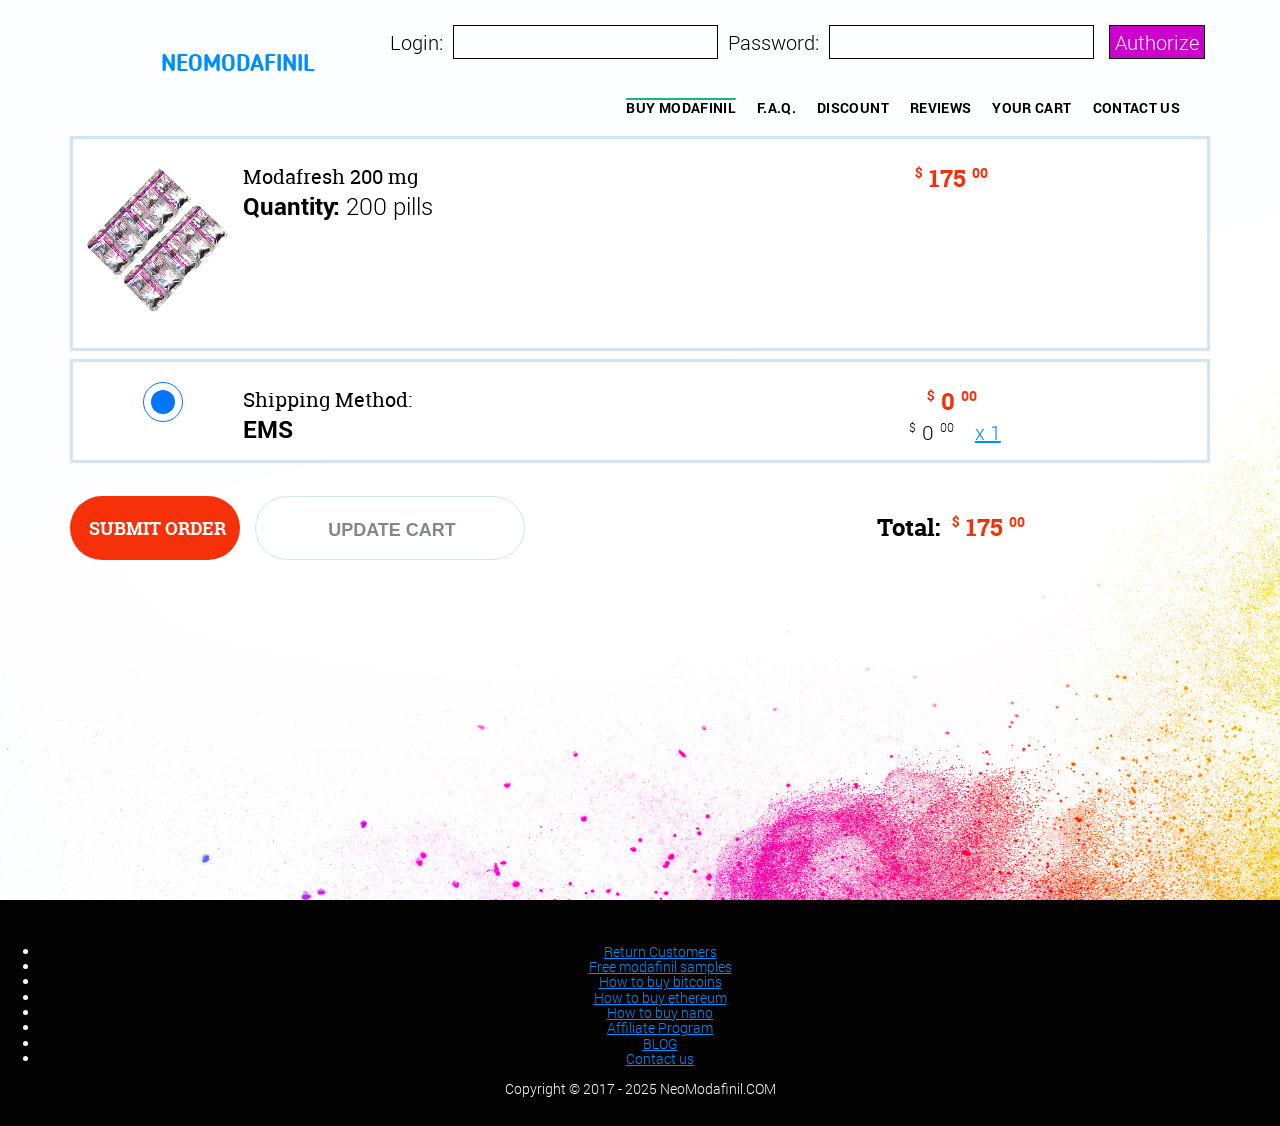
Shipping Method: (327, 399)
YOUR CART (1031, 107)
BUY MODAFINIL (681, 107)
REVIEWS (940, 107)
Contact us (1137, 107)
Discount (853, 107)
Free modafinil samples (660, 966)
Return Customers (660, 951)
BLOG (660, 1043)
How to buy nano (660, 1012)
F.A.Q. (776, 107)
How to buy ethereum (660, 997)
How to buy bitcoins (660, 981)
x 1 (988, 432)
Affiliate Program (660, 1027)
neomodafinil (238, 65)
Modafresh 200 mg (330, 176)
